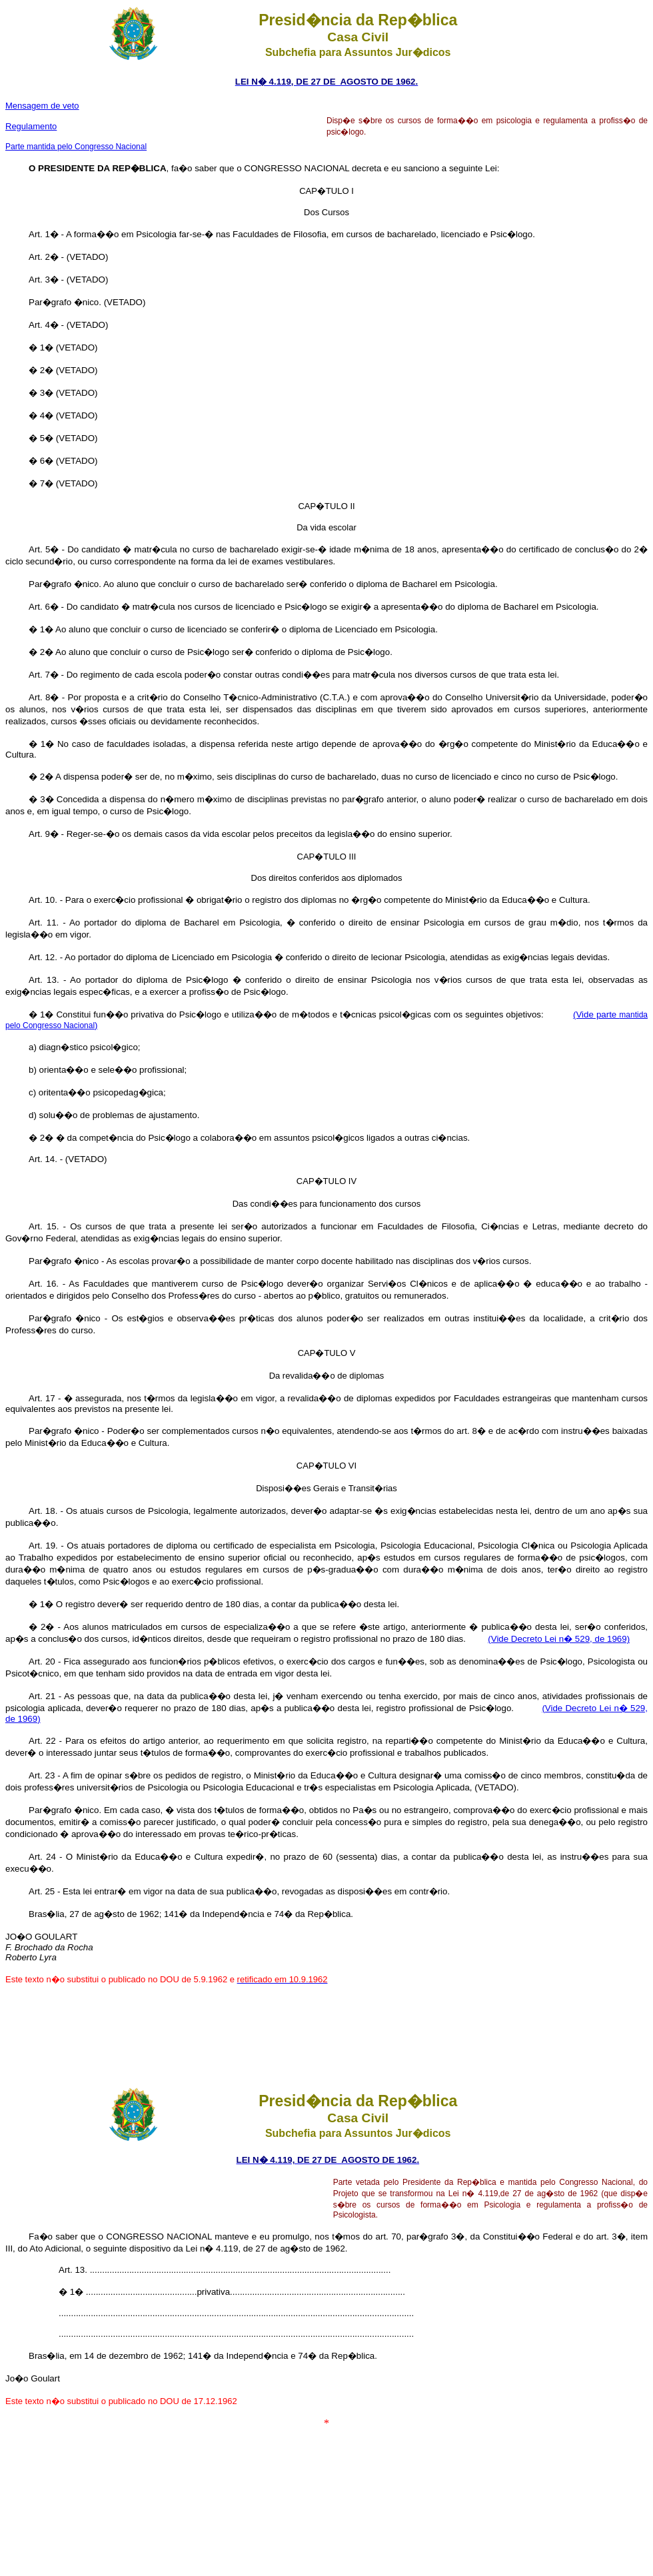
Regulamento (31, 126)
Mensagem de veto (42, 106)
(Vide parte (596, 1014)
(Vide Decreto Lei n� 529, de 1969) (559, 1639)
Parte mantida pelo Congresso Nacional (76, 146)
